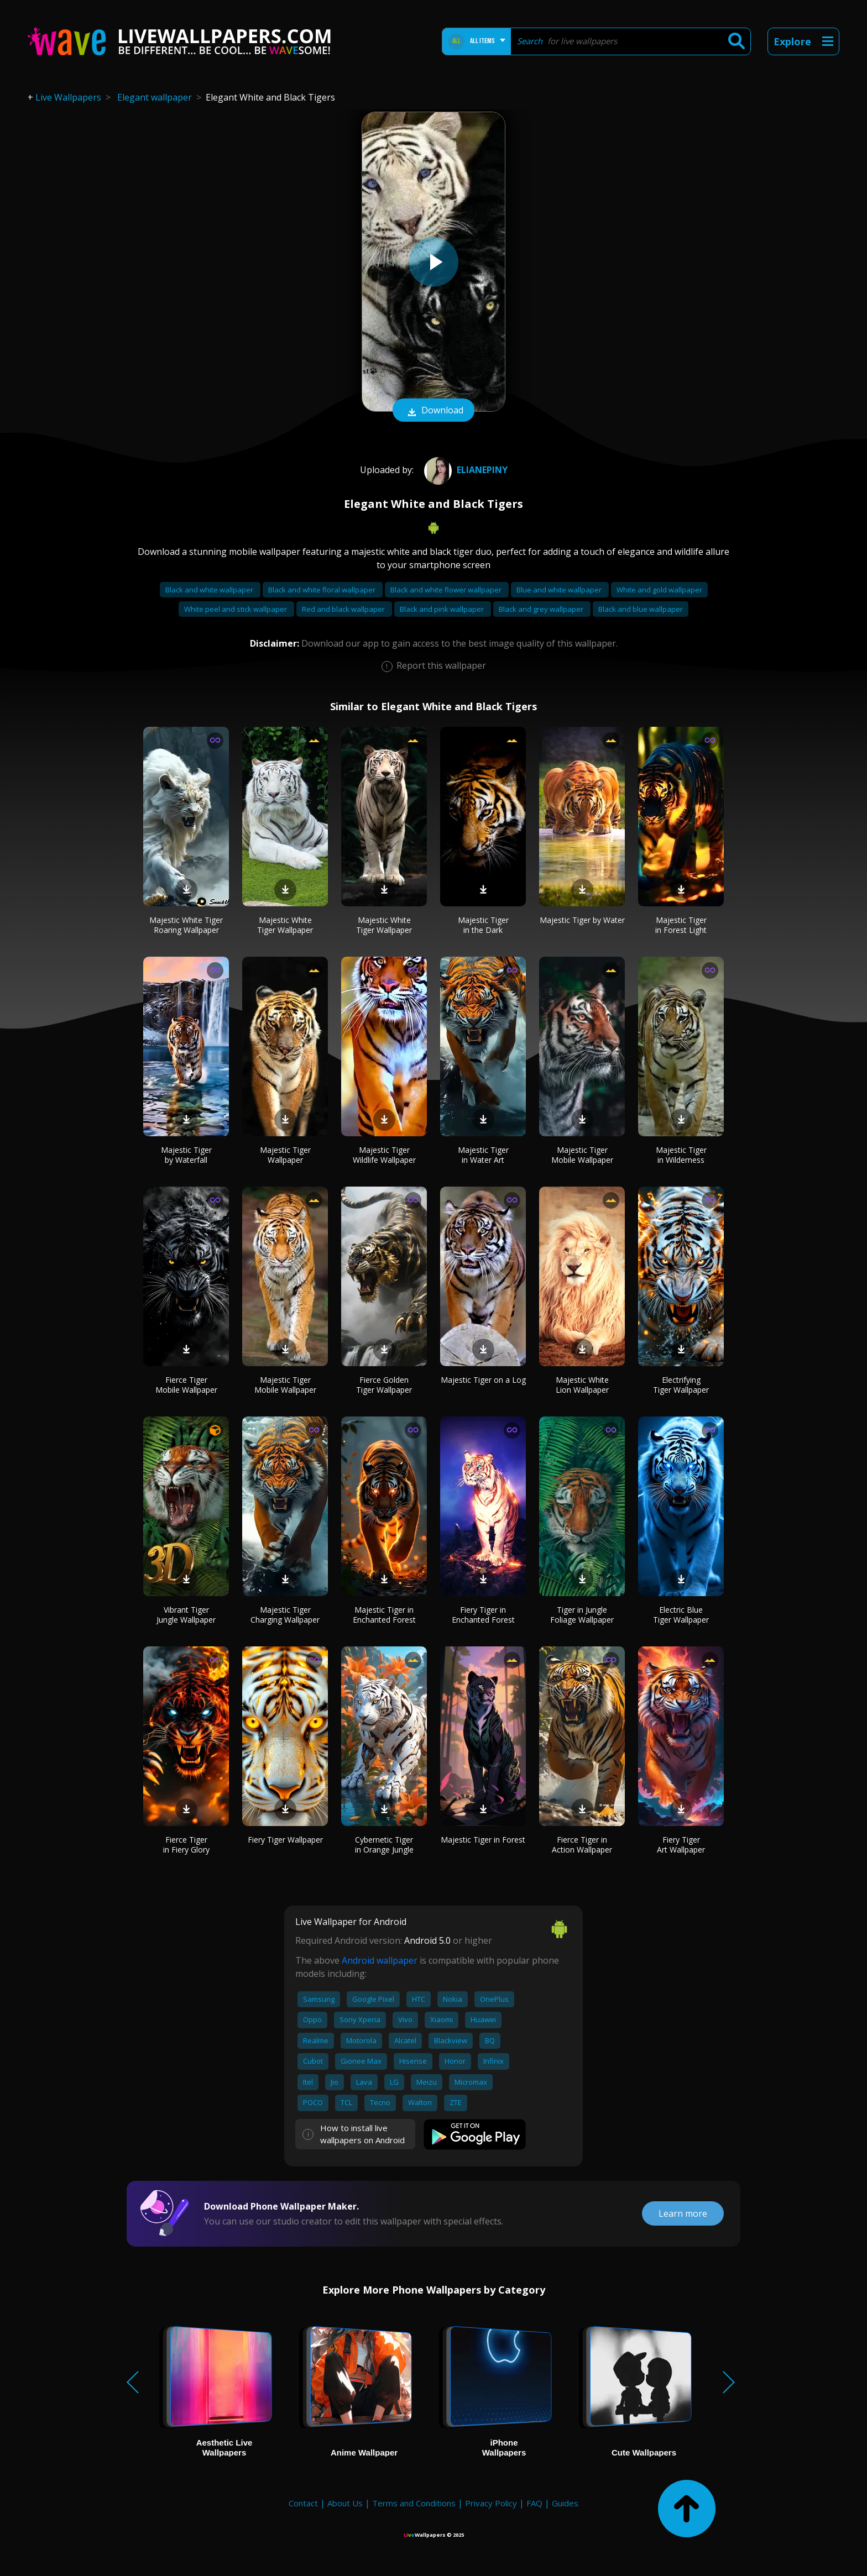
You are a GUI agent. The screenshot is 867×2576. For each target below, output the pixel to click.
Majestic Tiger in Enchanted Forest (384, 1614)
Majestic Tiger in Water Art (483, 1155)
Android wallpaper (379, 1960)
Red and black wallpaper (344, 609)
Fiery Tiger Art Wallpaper (681, 1844)
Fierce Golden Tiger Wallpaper (384, 1384)
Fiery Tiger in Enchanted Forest (483, 1614)
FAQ (534, 2503)
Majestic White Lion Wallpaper (582, 1384)
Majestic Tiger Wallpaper (285, 1155)
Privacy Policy (491, 2503)
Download (433, 411)
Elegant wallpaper (154, 97)
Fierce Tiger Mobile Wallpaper (186, 1384)
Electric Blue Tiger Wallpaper (681, 1614)
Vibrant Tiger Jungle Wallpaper (186, 1614)
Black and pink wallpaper (442, 609)
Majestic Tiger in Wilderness (681, 1155)
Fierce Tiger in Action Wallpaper (582, 1844)
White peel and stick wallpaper (236, 609)
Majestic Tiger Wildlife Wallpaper (384, 1155)
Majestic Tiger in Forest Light (681, 925)
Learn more (683, 2213)
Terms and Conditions (414, 2503)
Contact (303, 2503)
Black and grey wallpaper (542, 609)
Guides (565, 2503)
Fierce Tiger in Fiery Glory (186, 1844)
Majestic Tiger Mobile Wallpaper (582, 1155)
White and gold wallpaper (659, 590)
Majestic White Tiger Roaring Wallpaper (186, 925)
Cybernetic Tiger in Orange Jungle (384, 1844)
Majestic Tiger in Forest (483, 1839)
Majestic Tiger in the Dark (483, 925)
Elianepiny (464, 470)
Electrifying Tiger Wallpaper (681, 1384)
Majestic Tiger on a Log (483, 1379)
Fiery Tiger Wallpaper (285, 1839)
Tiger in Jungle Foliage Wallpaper (582, 1614)
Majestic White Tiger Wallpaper (285, 925)
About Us (345, 2503)
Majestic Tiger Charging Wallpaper (285, 1614)
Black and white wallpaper (210, 590)
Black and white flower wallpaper (446, 590)
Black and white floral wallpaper (322, 590)
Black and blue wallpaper (640, 609)
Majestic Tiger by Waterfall (186, 1155)
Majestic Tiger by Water (582, 920)
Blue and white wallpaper (559, 590)
